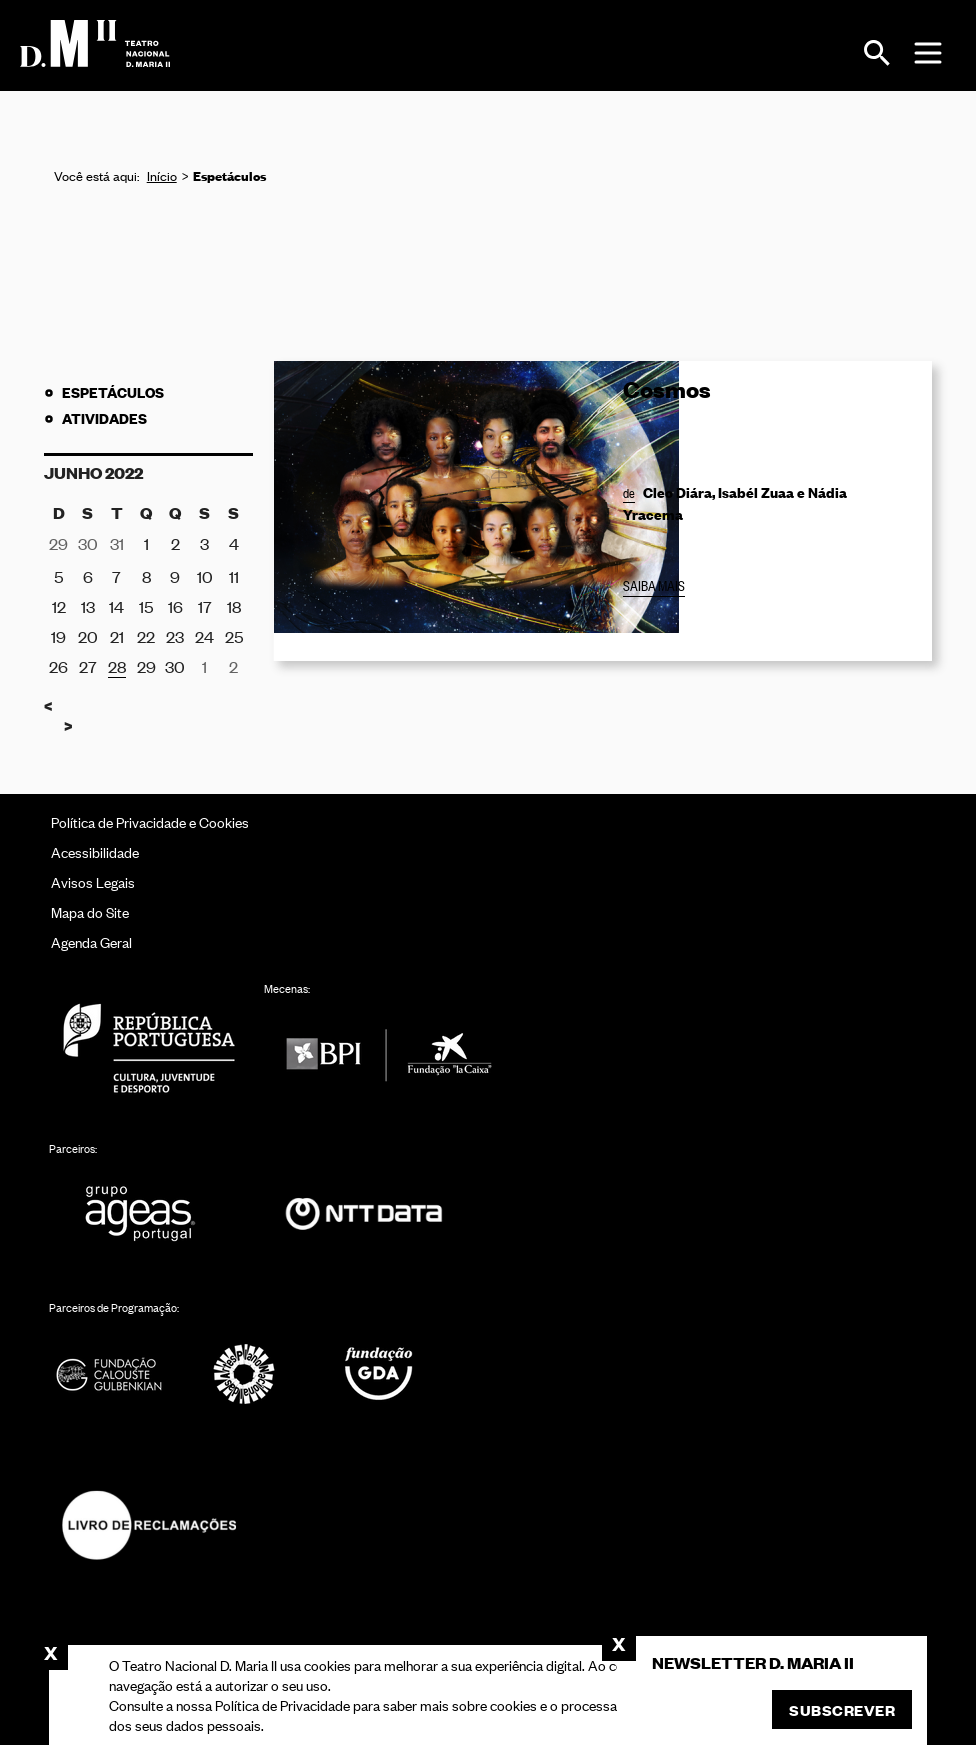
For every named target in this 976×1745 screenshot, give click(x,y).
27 (88, 666)
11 (234, 576)
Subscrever (842, 1709)
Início (162, 175)
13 (88, 606)
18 (234, 606)
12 (59, 606)
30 (175, 666)
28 (117, 666)
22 (146, 636)
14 (116, 606)
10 (205, 576)
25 (234, 636)
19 (58, 636)
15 (146, 606)
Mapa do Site (90, 911)
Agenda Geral (91, 941)
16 (175, 606)
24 (204, 636)
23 (175, 636)
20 (88, 636)
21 (117, 636)
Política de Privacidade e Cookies (150, 821)
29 (146, 666)
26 (58, 666)
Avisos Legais (93, 881)
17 (205, 606)
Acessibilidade (95, 851)
